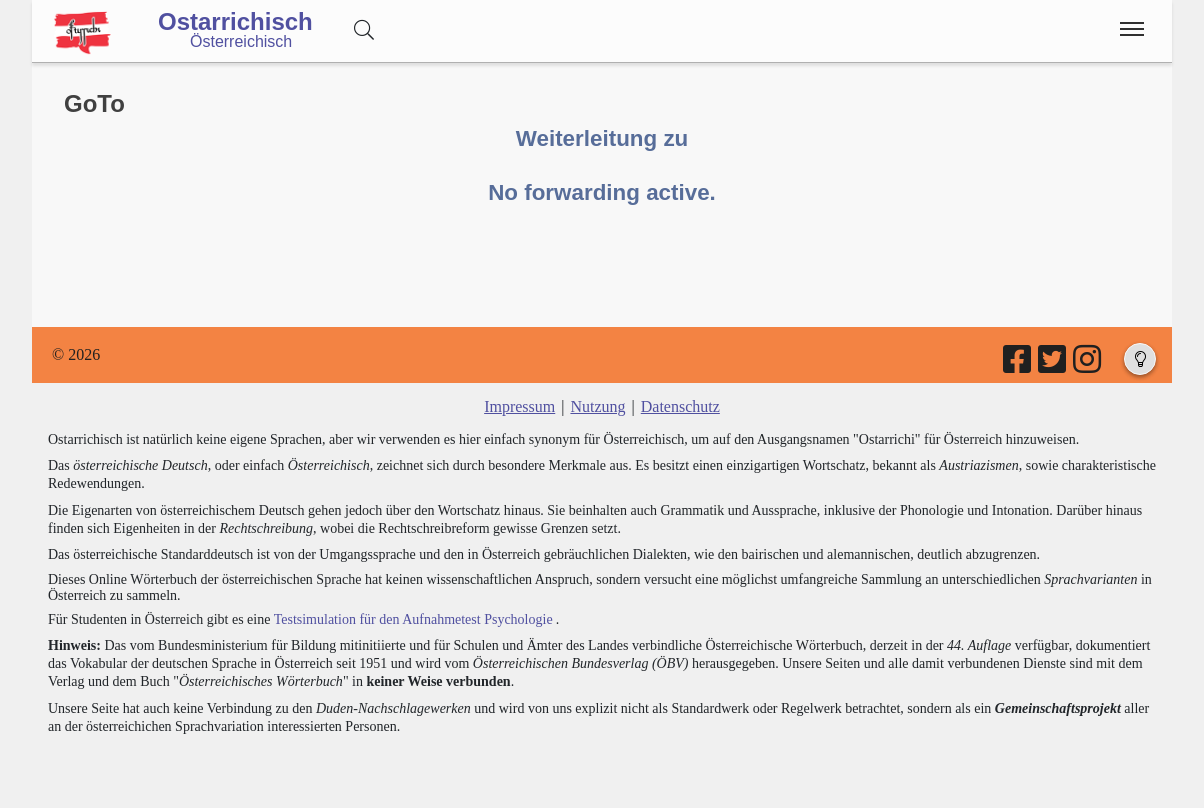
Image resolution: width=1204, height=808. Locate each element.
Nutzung (597, 406)
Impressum (519, 406)
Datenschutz (680, 406)
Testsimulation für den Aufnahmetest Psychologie (413, 619)
